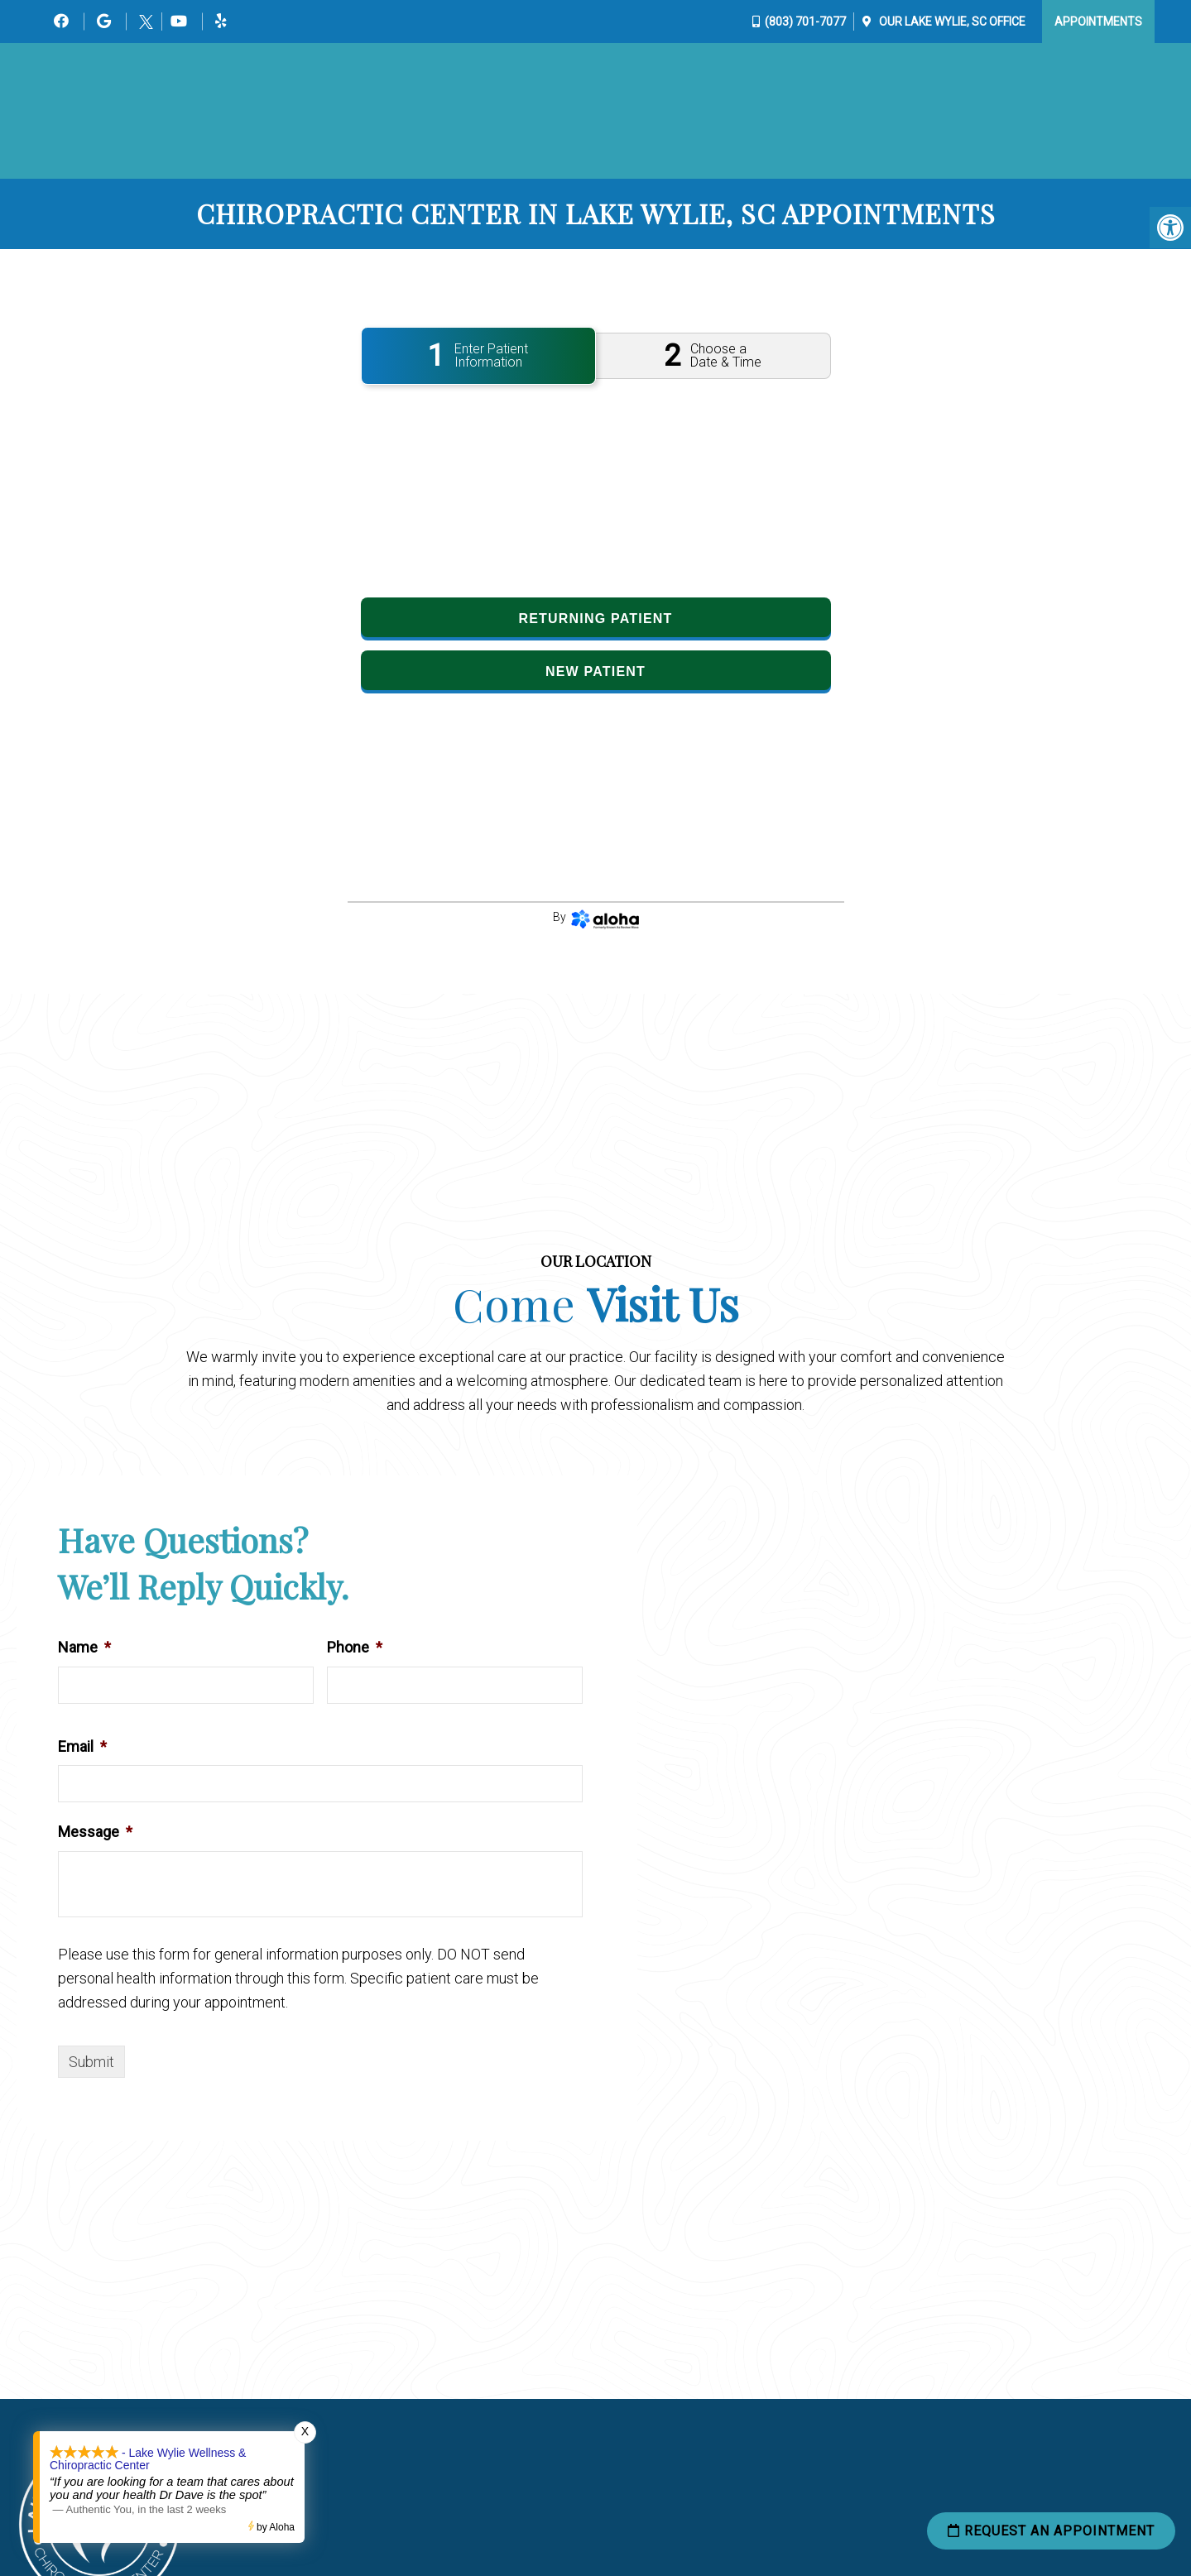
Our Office (950, 21)
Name (84, 1648)
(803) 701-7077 (805, 21)
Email (82, 1747)
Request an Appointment (1051, 2532)
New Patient (595, 673)
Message (95, 1833)
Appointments (1098, 21)
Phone (354, 1648)
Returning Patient (595, 620)
